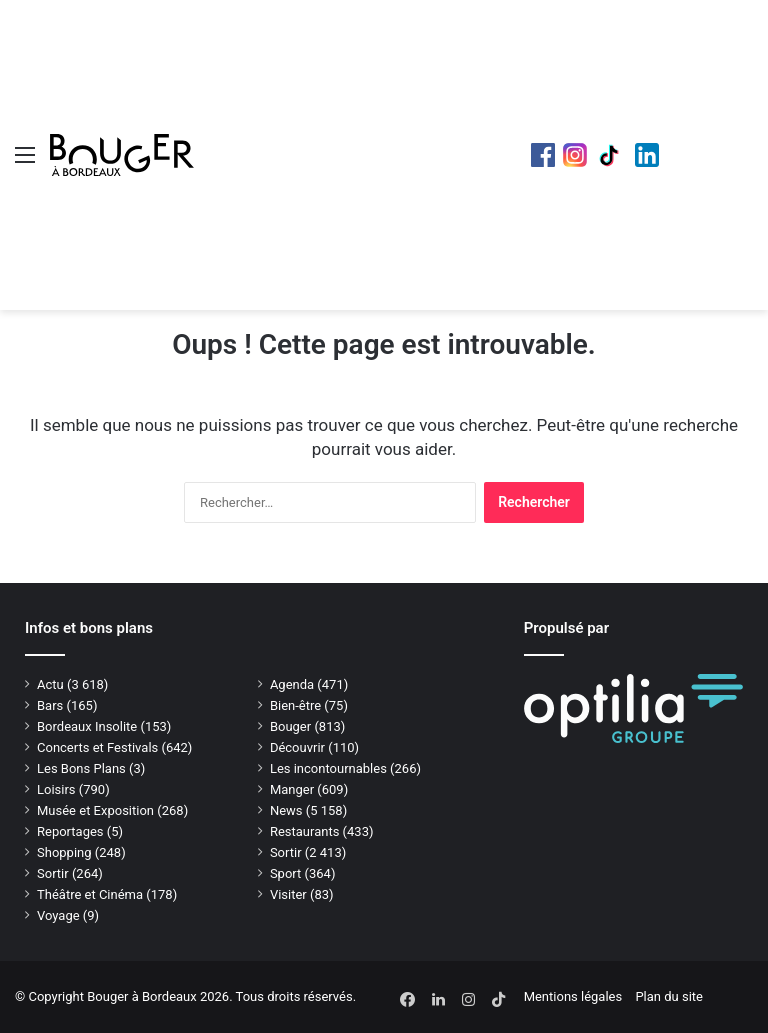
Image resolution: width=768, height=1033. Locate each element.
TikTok (611, 155)
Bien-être (295, 705)
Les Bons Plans (81, 768)
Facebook (543, 155)
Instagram (575, 155)
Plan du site (669, 996)
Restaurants (304, 831)
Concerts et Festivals (97, 747)
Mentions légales (573, 996)
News (286, 810)
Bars (50, 705)
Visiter (288, 894)
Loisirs (56, 789)
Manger (292, 789)
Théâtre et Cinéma (90, 894)
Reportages (70, 831)
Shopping (64, 852)
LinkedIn (647, 155)
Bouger (290, 726)
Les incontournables (328, 768)
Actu (50, 684)
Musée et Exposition (95, 810)
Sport (285, 873)
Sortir (286, 852)
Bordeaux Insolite (87, 726)
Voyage (58, 915)
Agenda (292, 684)
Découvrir (297, 747)
